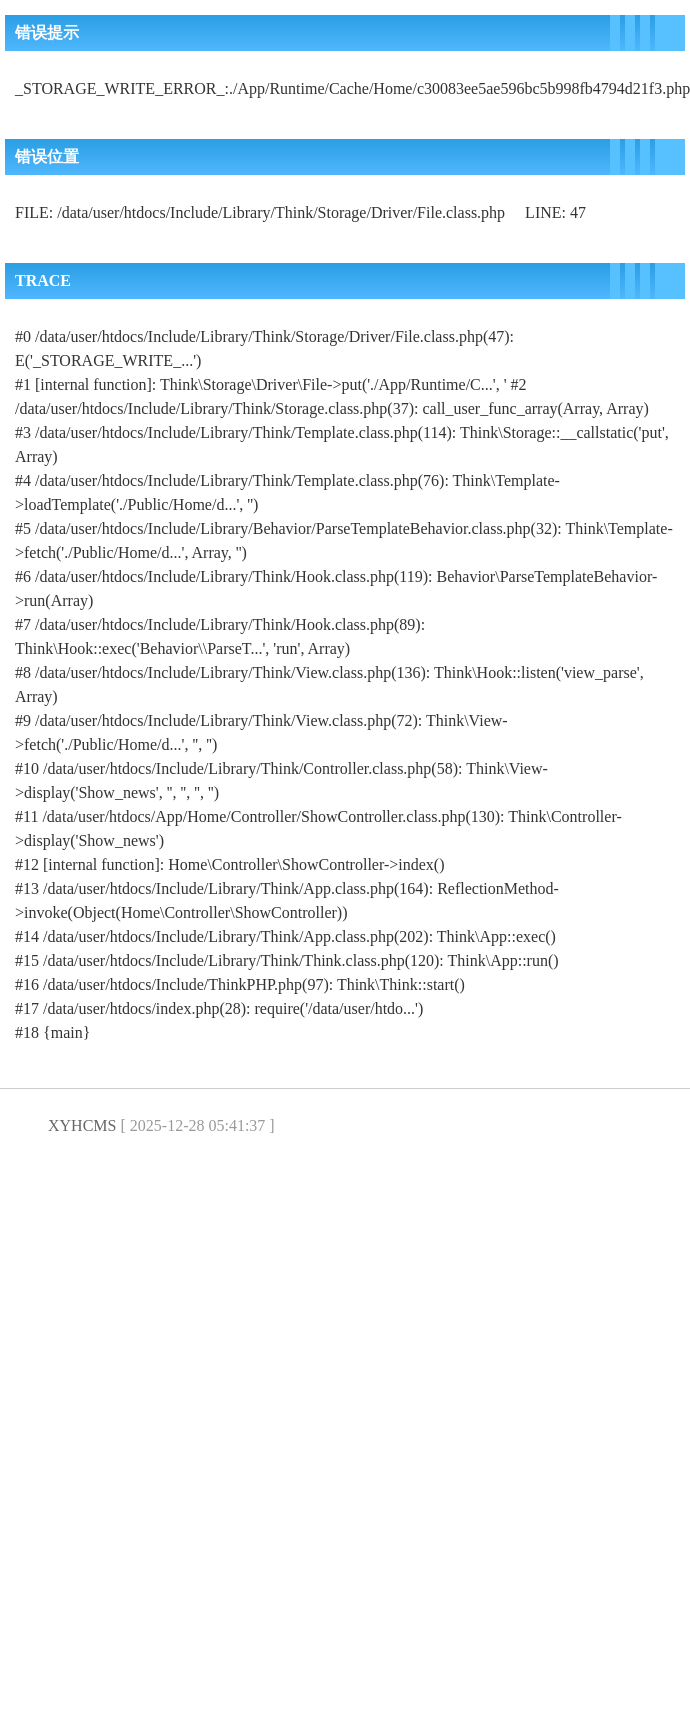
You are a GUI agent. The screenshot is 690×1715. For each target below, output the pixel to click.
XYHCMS (82, 1125)
